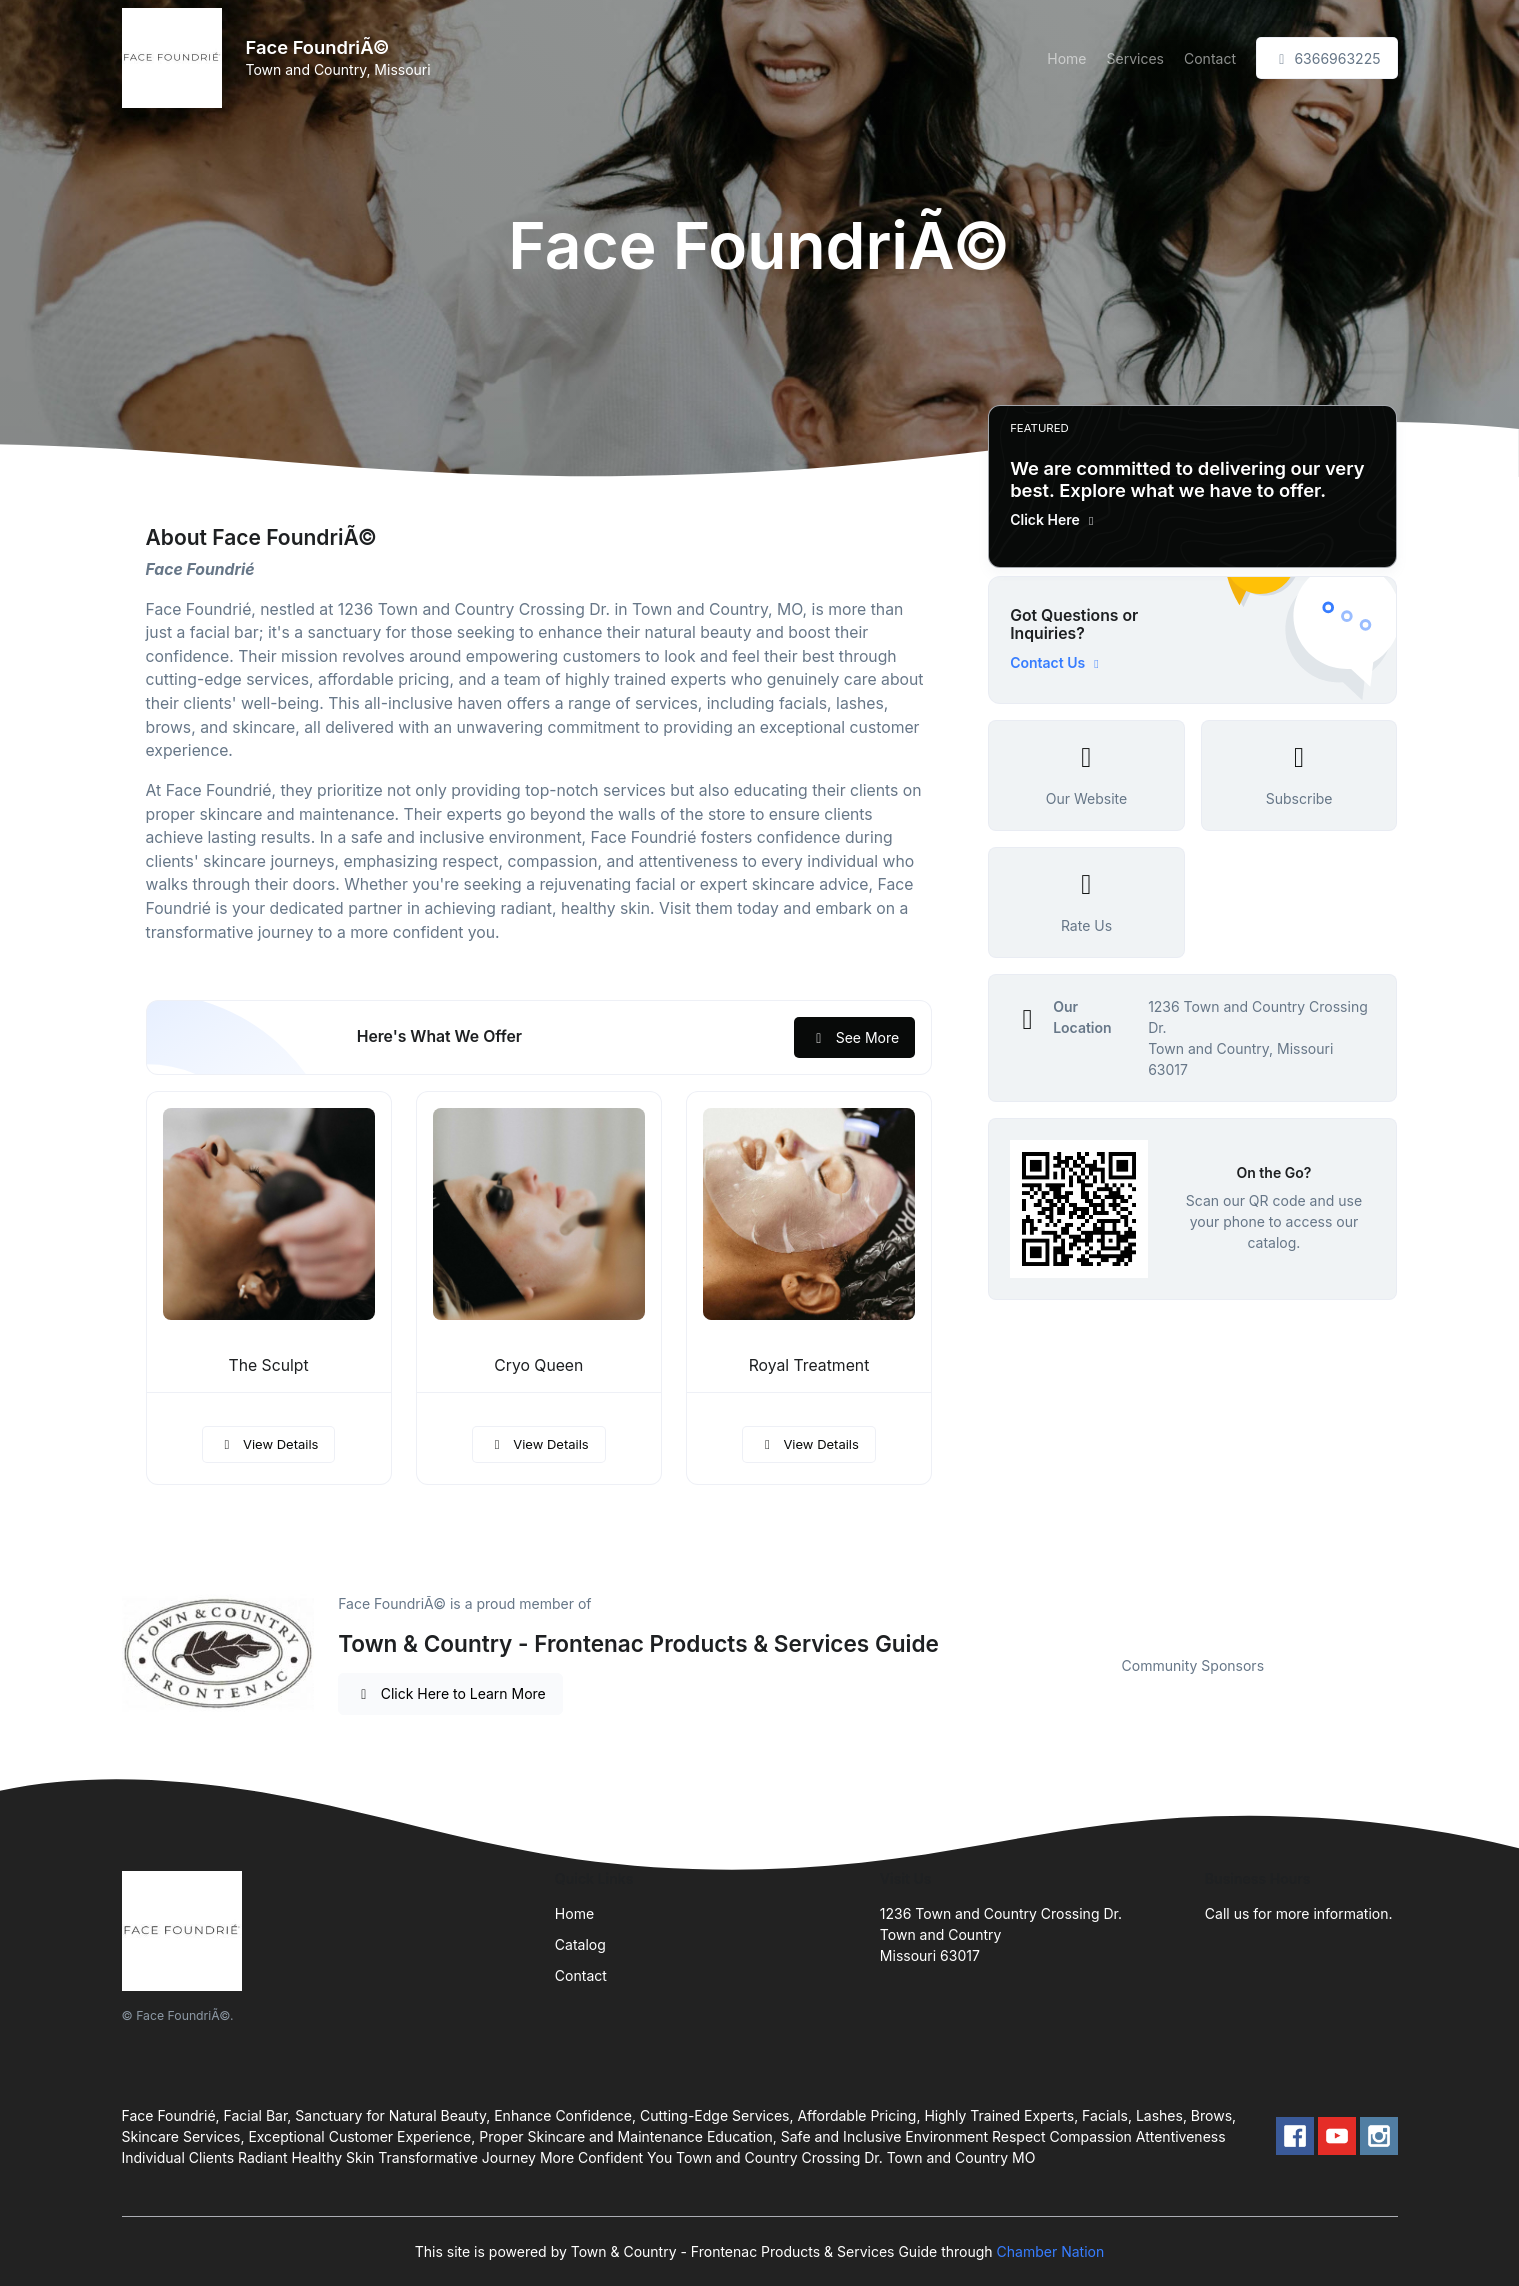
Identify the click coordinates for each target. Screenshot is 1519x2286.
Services (1135, 58)
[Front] (176, 58)
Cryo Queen (538, 1365)
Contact (1210, 58)
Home (1066, 58)
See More (854, 1037)
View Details (269, 1444)
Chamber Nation (1051, 2251)
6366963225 (1327, 58)
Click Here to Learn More (450, 1693)
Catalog (580, 1944)
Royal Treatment (809, 1365)
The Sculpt (269, 1365)
